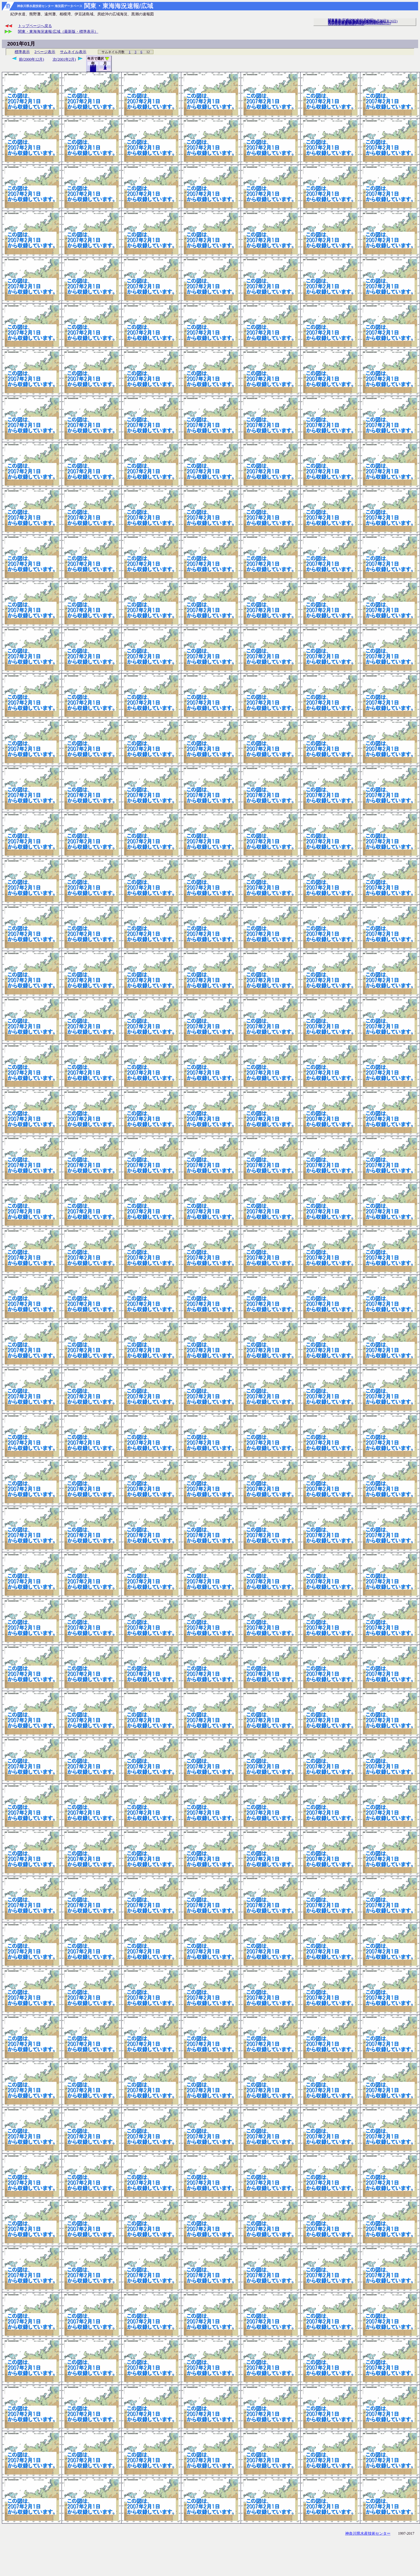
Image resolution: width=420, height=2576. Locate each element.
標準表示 (22, 52)
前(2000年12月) (31, 59)
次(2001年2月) (64, 59)
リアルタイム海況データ (346, 24)
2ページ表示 (44, 52)
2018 (93, 70)
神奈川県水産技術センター (368, 2533)
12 (105, 68)
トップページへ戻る (35, 26)
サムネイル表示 (73, 52)
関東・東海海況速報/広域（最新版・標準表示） (58, 31)
